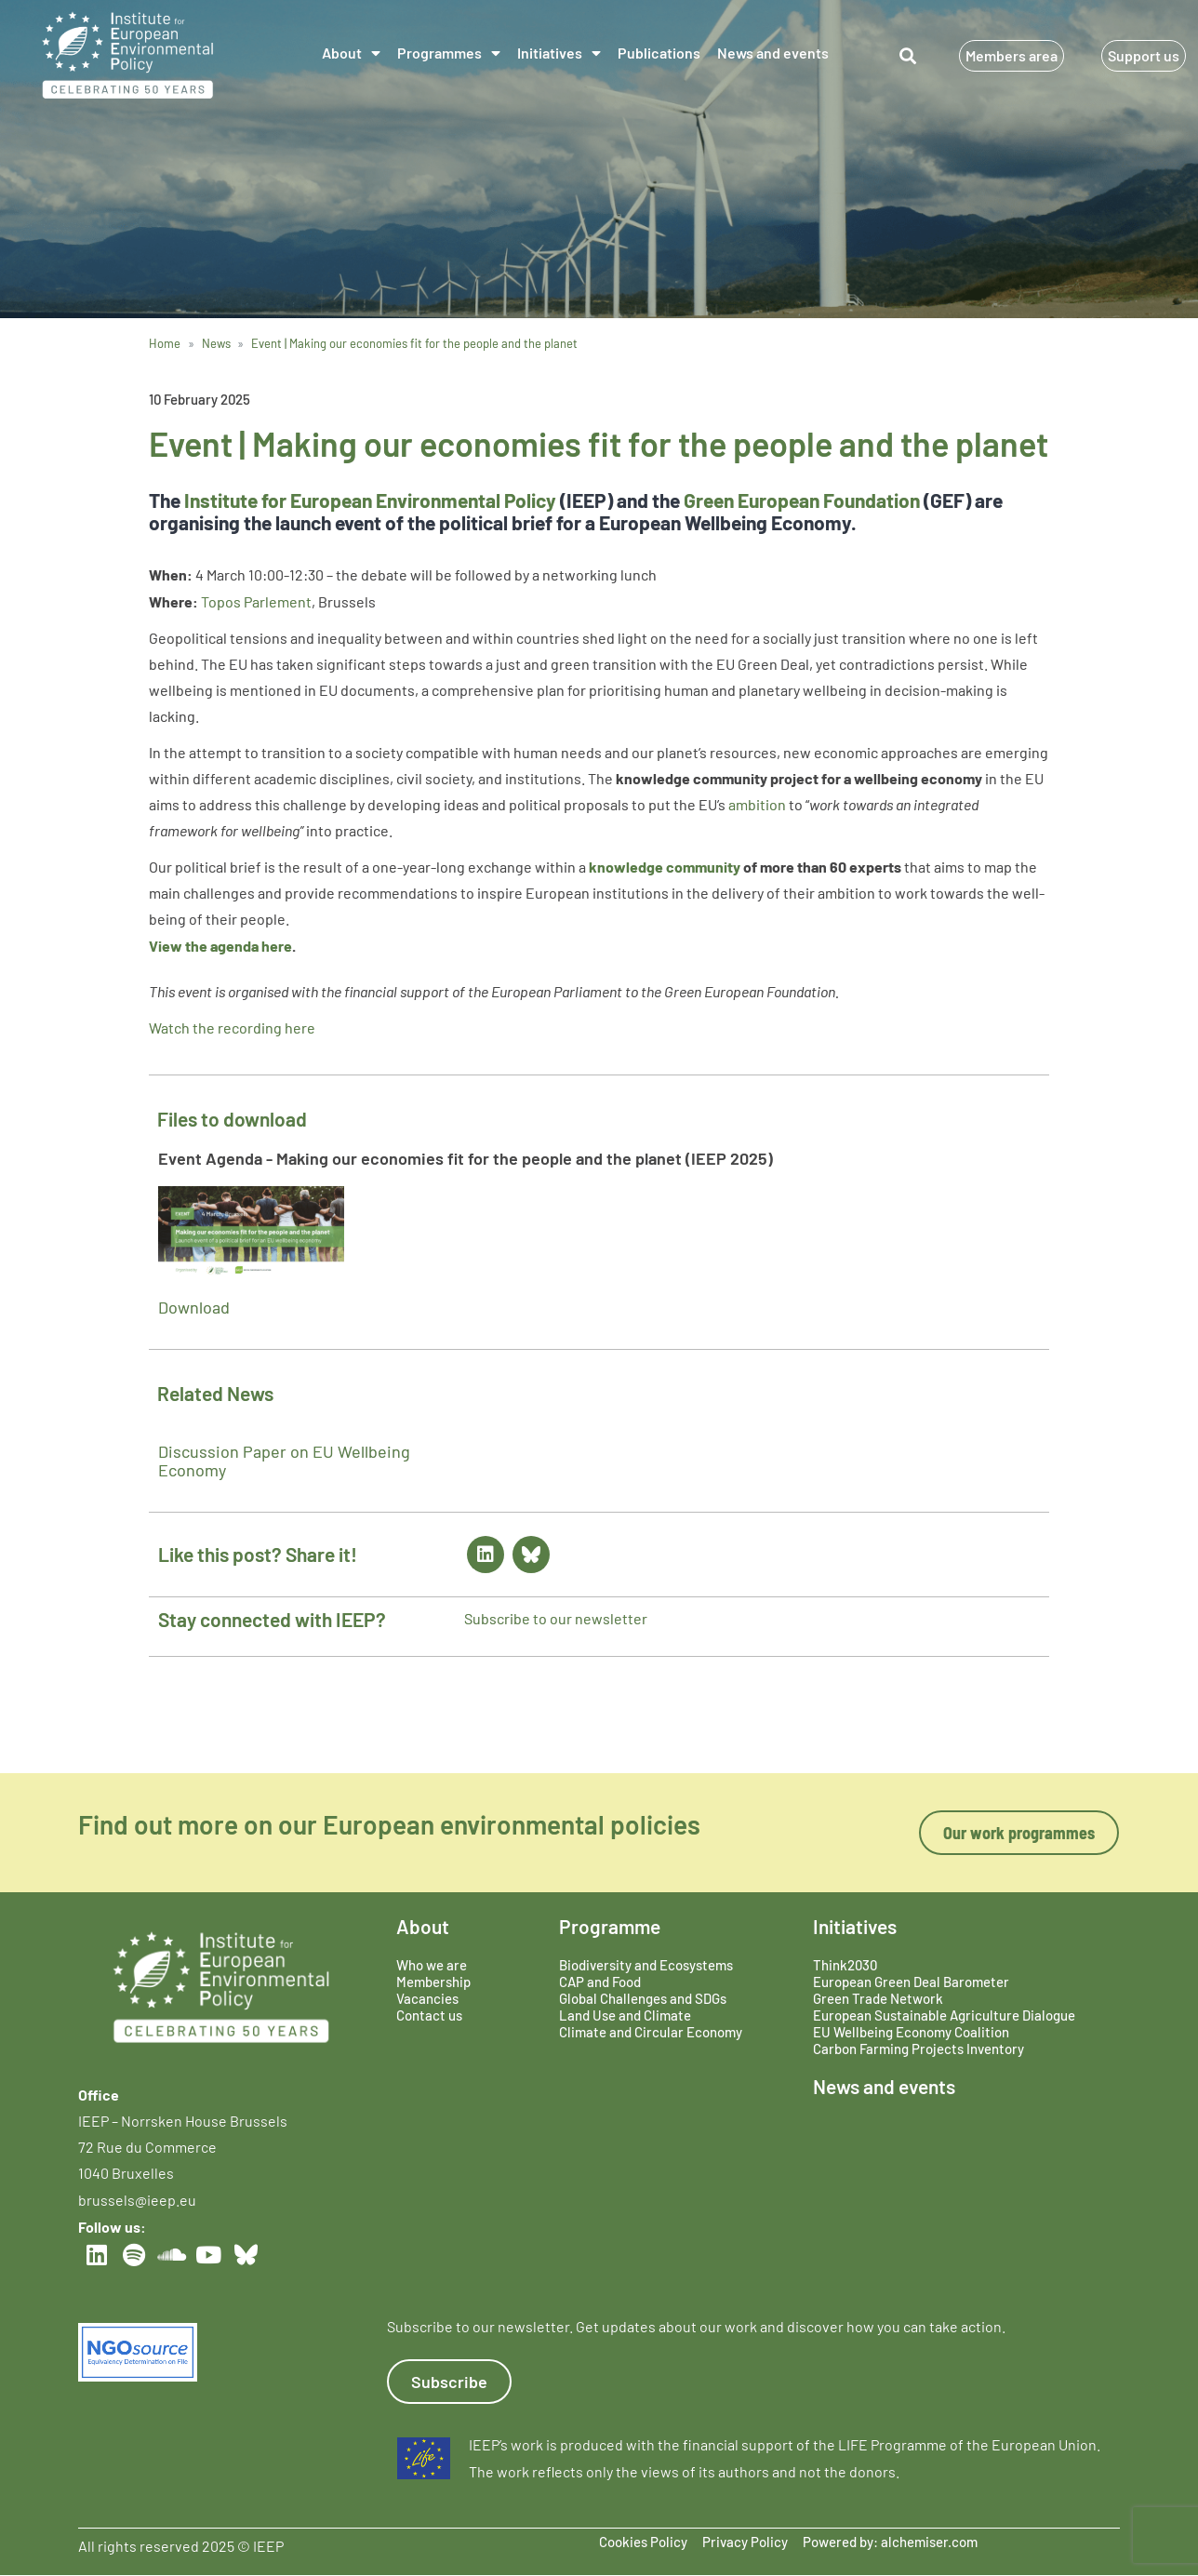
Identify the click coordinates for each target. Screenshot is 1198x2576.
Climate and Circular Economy (650, 2031)
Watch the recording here (232, 1027)
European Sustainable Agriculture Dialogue (944, 2015)
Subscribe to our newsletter (555, 1618)
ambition (757, 804)
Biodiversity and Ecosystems (646, 1964)
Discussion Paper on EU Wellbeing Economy (284, 1460)
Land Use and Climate (625, 2015)
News (216, 343)
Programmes (448, 53)
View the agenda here (220, 945)
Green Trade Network (878, 1998)
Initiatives (559, 53)
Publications (659, 52)
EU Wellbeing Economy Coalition (911, 2031)
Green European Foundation (802, 500)
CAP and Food (600, 1981)
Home (164, 343)
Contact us (429, 2015)
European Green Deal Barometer (911, 1981)
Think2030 (845, 1964)
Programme (609, 1926)
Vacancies (427, 1998)
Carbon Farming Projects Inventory (918, 2048)
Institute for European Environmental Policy (370, 500)
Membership (433, 1981)
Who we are (431, 1964)
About (351, 53)
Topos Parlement (256, 601)
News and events (773, 52)
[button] (908, 55)
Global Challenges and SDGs (642, 1998)
